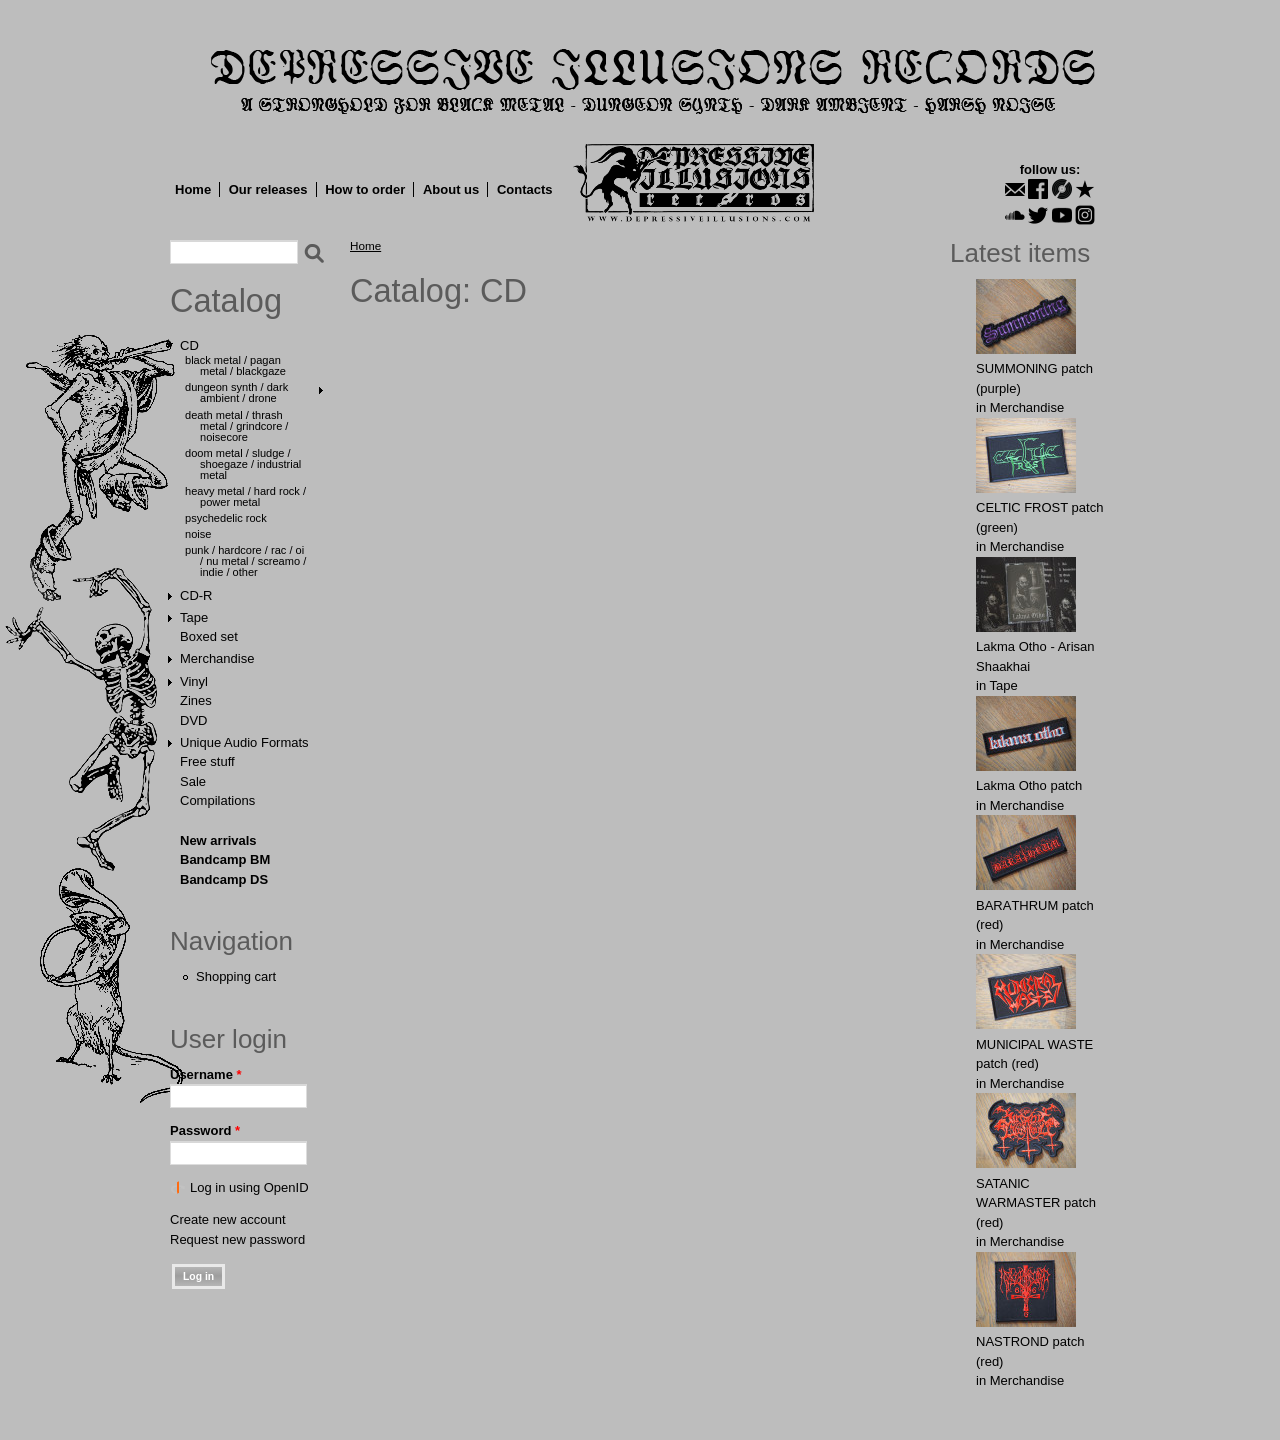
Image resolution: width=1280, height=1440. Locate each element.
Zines (196, 700)
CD (189, 345)
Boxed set (209, 636)
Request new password (237, 1239)
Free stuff (207, 761)
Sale (193, 781)
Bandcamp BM (225, 859)
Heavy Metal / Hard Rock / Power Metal (245, 496)
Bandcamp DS (224, 879)
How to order (365, 189)
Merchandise (217, 658)
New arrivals (218, 840)
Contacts (525, 189)
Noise (198, 534)
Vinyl (194, 681)
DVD (193, 720)
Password (205, 1130)
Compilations (217, 800)
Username (206, 1074)
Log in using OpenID (249, 1187)
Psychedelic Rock (226, 518)
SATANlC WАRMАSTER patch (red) (1036, 1203)
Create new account (228, 1219)
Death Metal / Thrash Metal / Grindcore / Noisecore (236, 426)
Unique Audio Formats (244, 742)
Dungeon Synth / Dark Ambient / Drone (236, 392)
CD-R (196, 595)
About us (451, 189)
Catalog (226, 301)
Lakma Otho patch (1029, 785)
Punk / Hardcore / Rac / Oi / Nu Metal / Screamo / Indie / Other (245, 561)
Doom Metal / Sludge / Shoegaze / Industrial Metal (243, 464)
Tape (194, 617)
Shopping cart (236, 976)
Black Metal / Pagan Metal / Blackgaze (235, 365)
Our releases (268, 189)
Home (193, 189)
